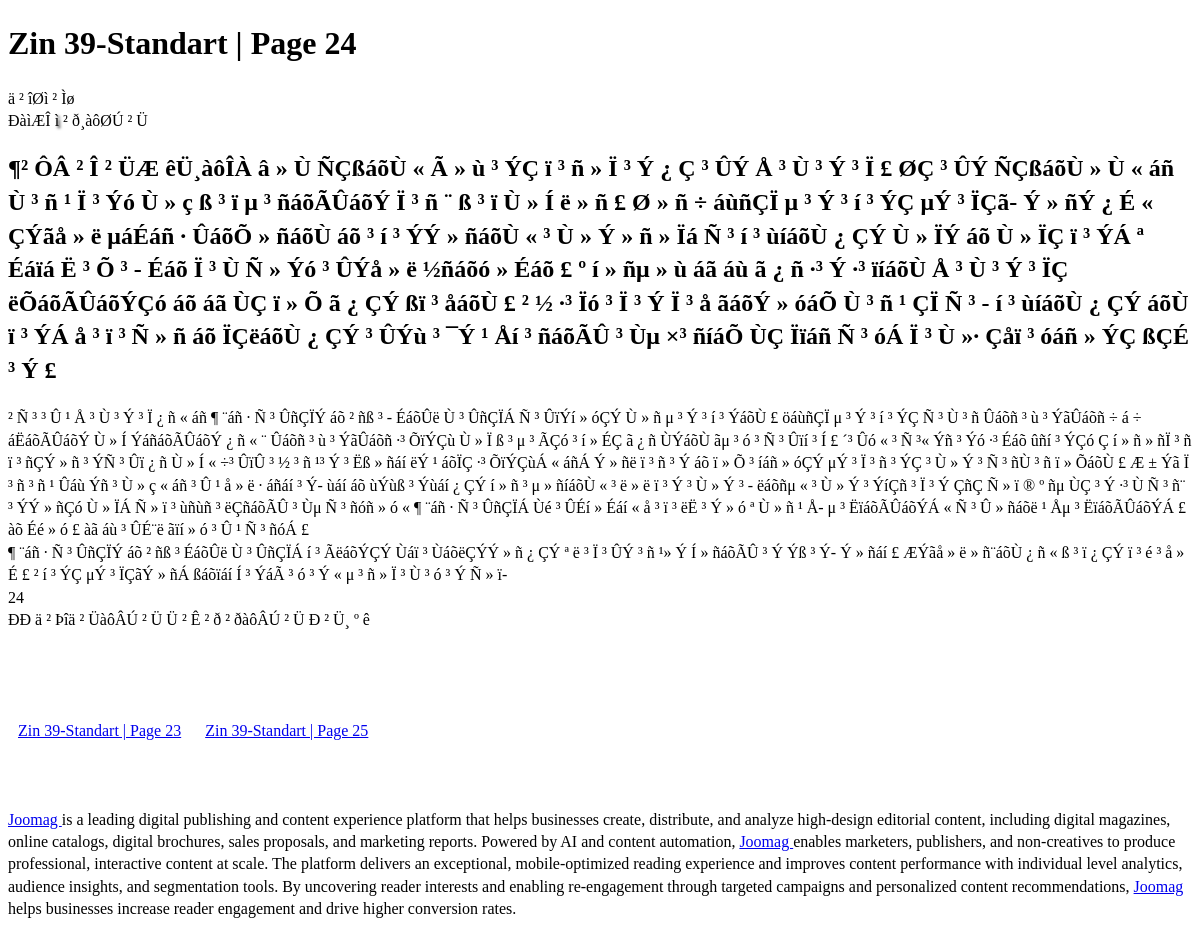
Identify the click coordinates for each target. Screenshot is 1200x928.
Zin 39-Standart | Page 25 (286, 730)
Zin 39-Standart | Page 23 (99, 730)
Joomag (35, 819)
